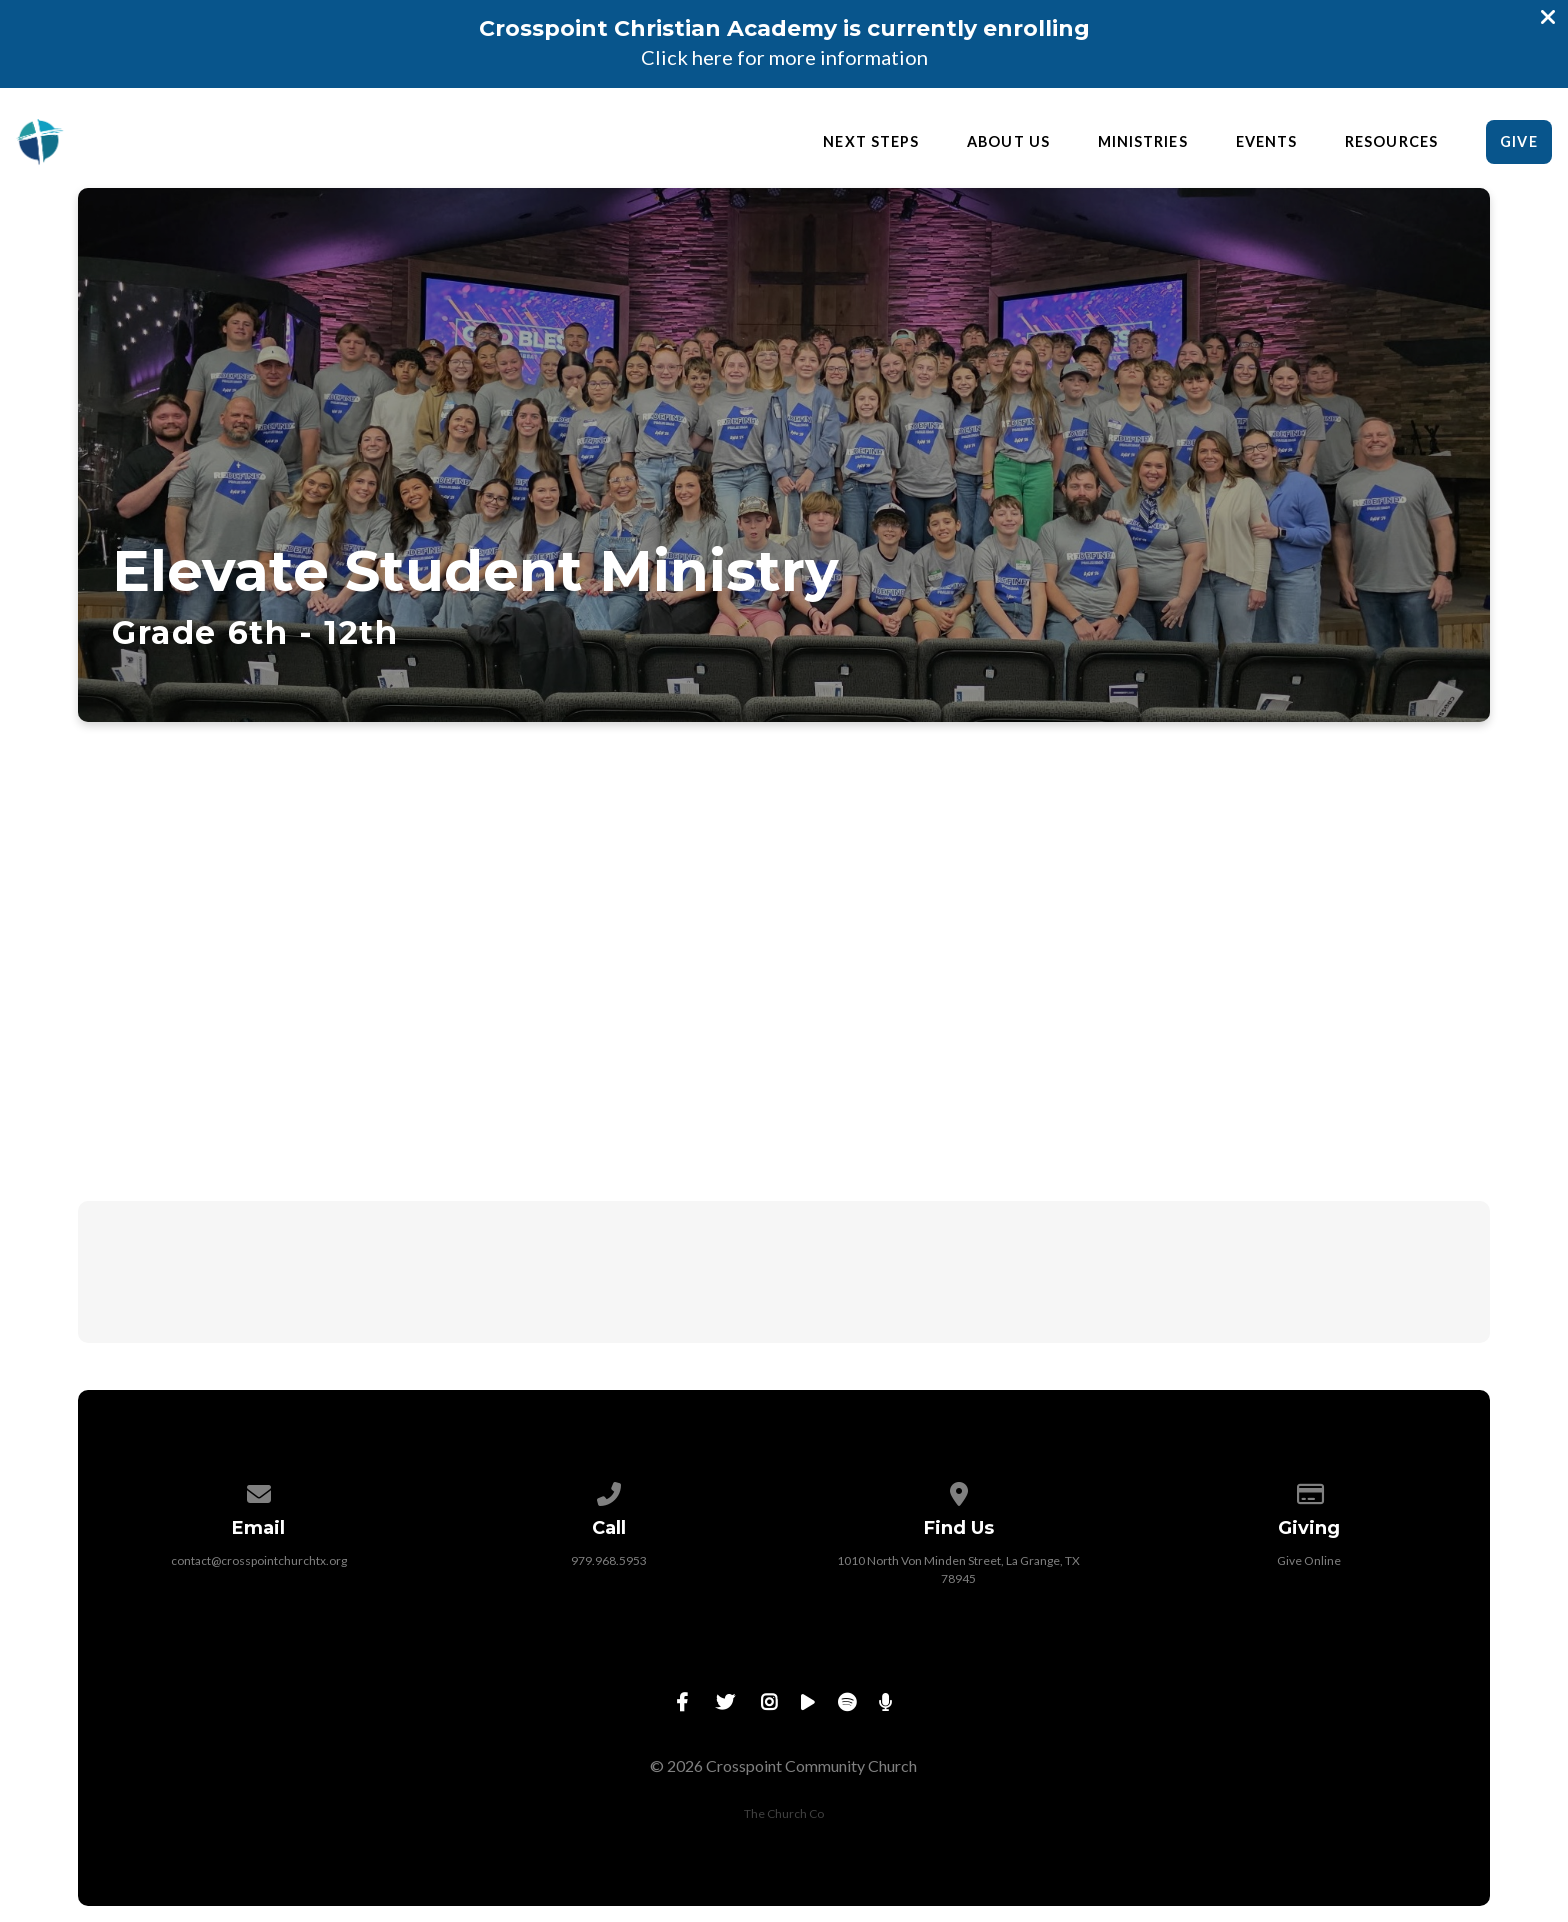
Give (1518, 141)
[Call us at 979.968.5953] (609, 1490)
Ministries (1143, 142)
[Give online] (1309, 1490)
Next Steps (871, 142)
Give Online (1309, 1560)
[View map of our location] (959, 1490)
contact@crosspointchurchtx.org (259, 1560)
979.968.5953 (609, 1560)
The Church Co (784, 1813)
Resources (1391, 142)
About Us (1008, 142)
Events (1266, 142)
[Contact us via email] (259, 1490)
